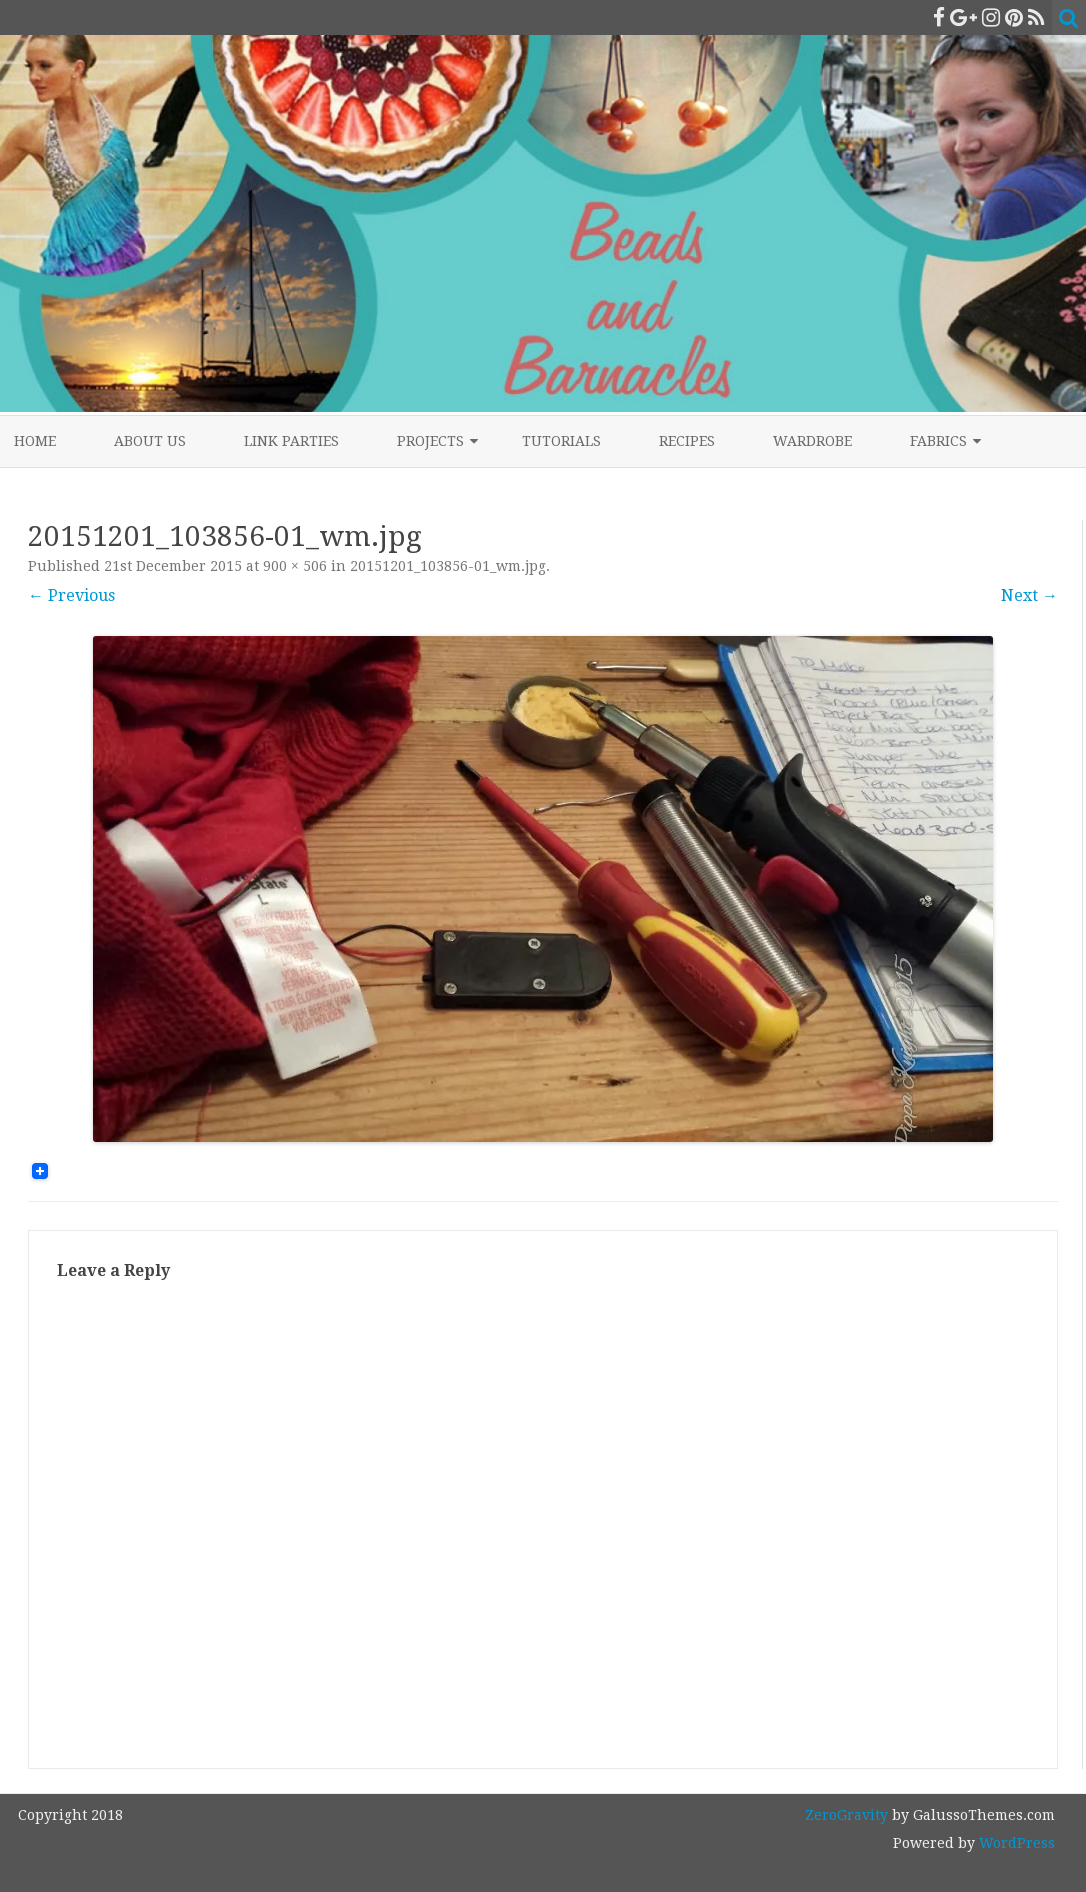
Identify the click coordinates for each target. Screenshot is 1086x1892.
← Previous (71, 595)
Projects (430, 441)
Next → (1029, 595)
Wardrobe (812, 441)
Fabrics (938, 441)
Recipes (687, 441)
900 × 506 (295, 566)
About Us (150, 441)
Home (35, 441)
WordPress (1015, 1843)
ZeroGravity (846, 1815)
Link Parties (291, 441)
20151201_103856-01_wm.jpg (448, 566)
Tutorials (561, 441)
